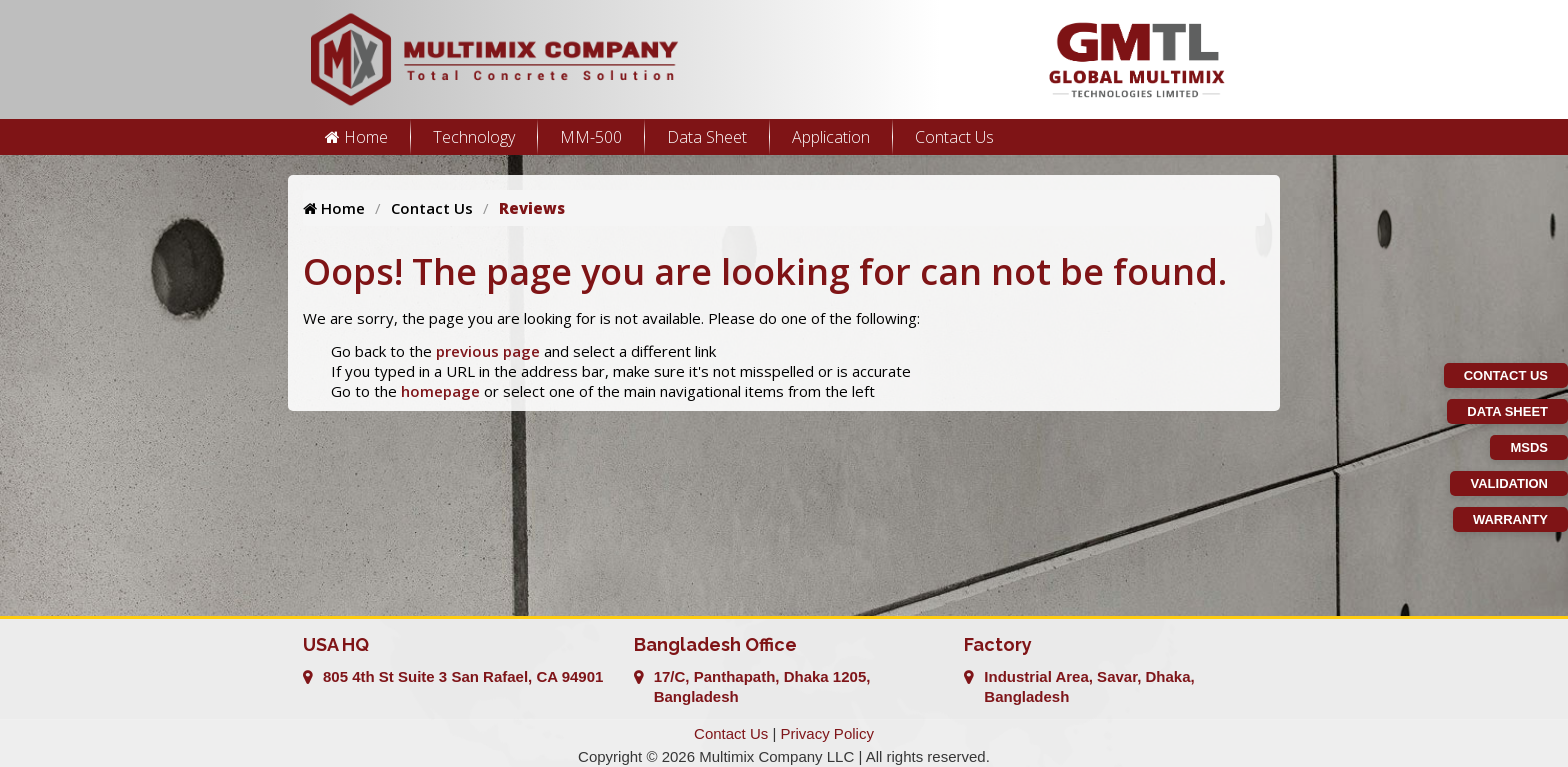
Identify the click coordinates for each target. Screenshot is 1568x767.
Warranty (1510, 519)
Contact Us (954, 137)
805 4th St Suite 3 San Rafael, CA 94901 (463, 676)
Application (831, 137)
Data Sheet (707, 137)
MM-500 (591, 137)
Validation (1509, 483)
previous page (488, 351)
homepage (440, 391)
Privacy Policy (827, 733)
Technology (474, 137)
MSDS (1529, 447)
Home (356, 137)
